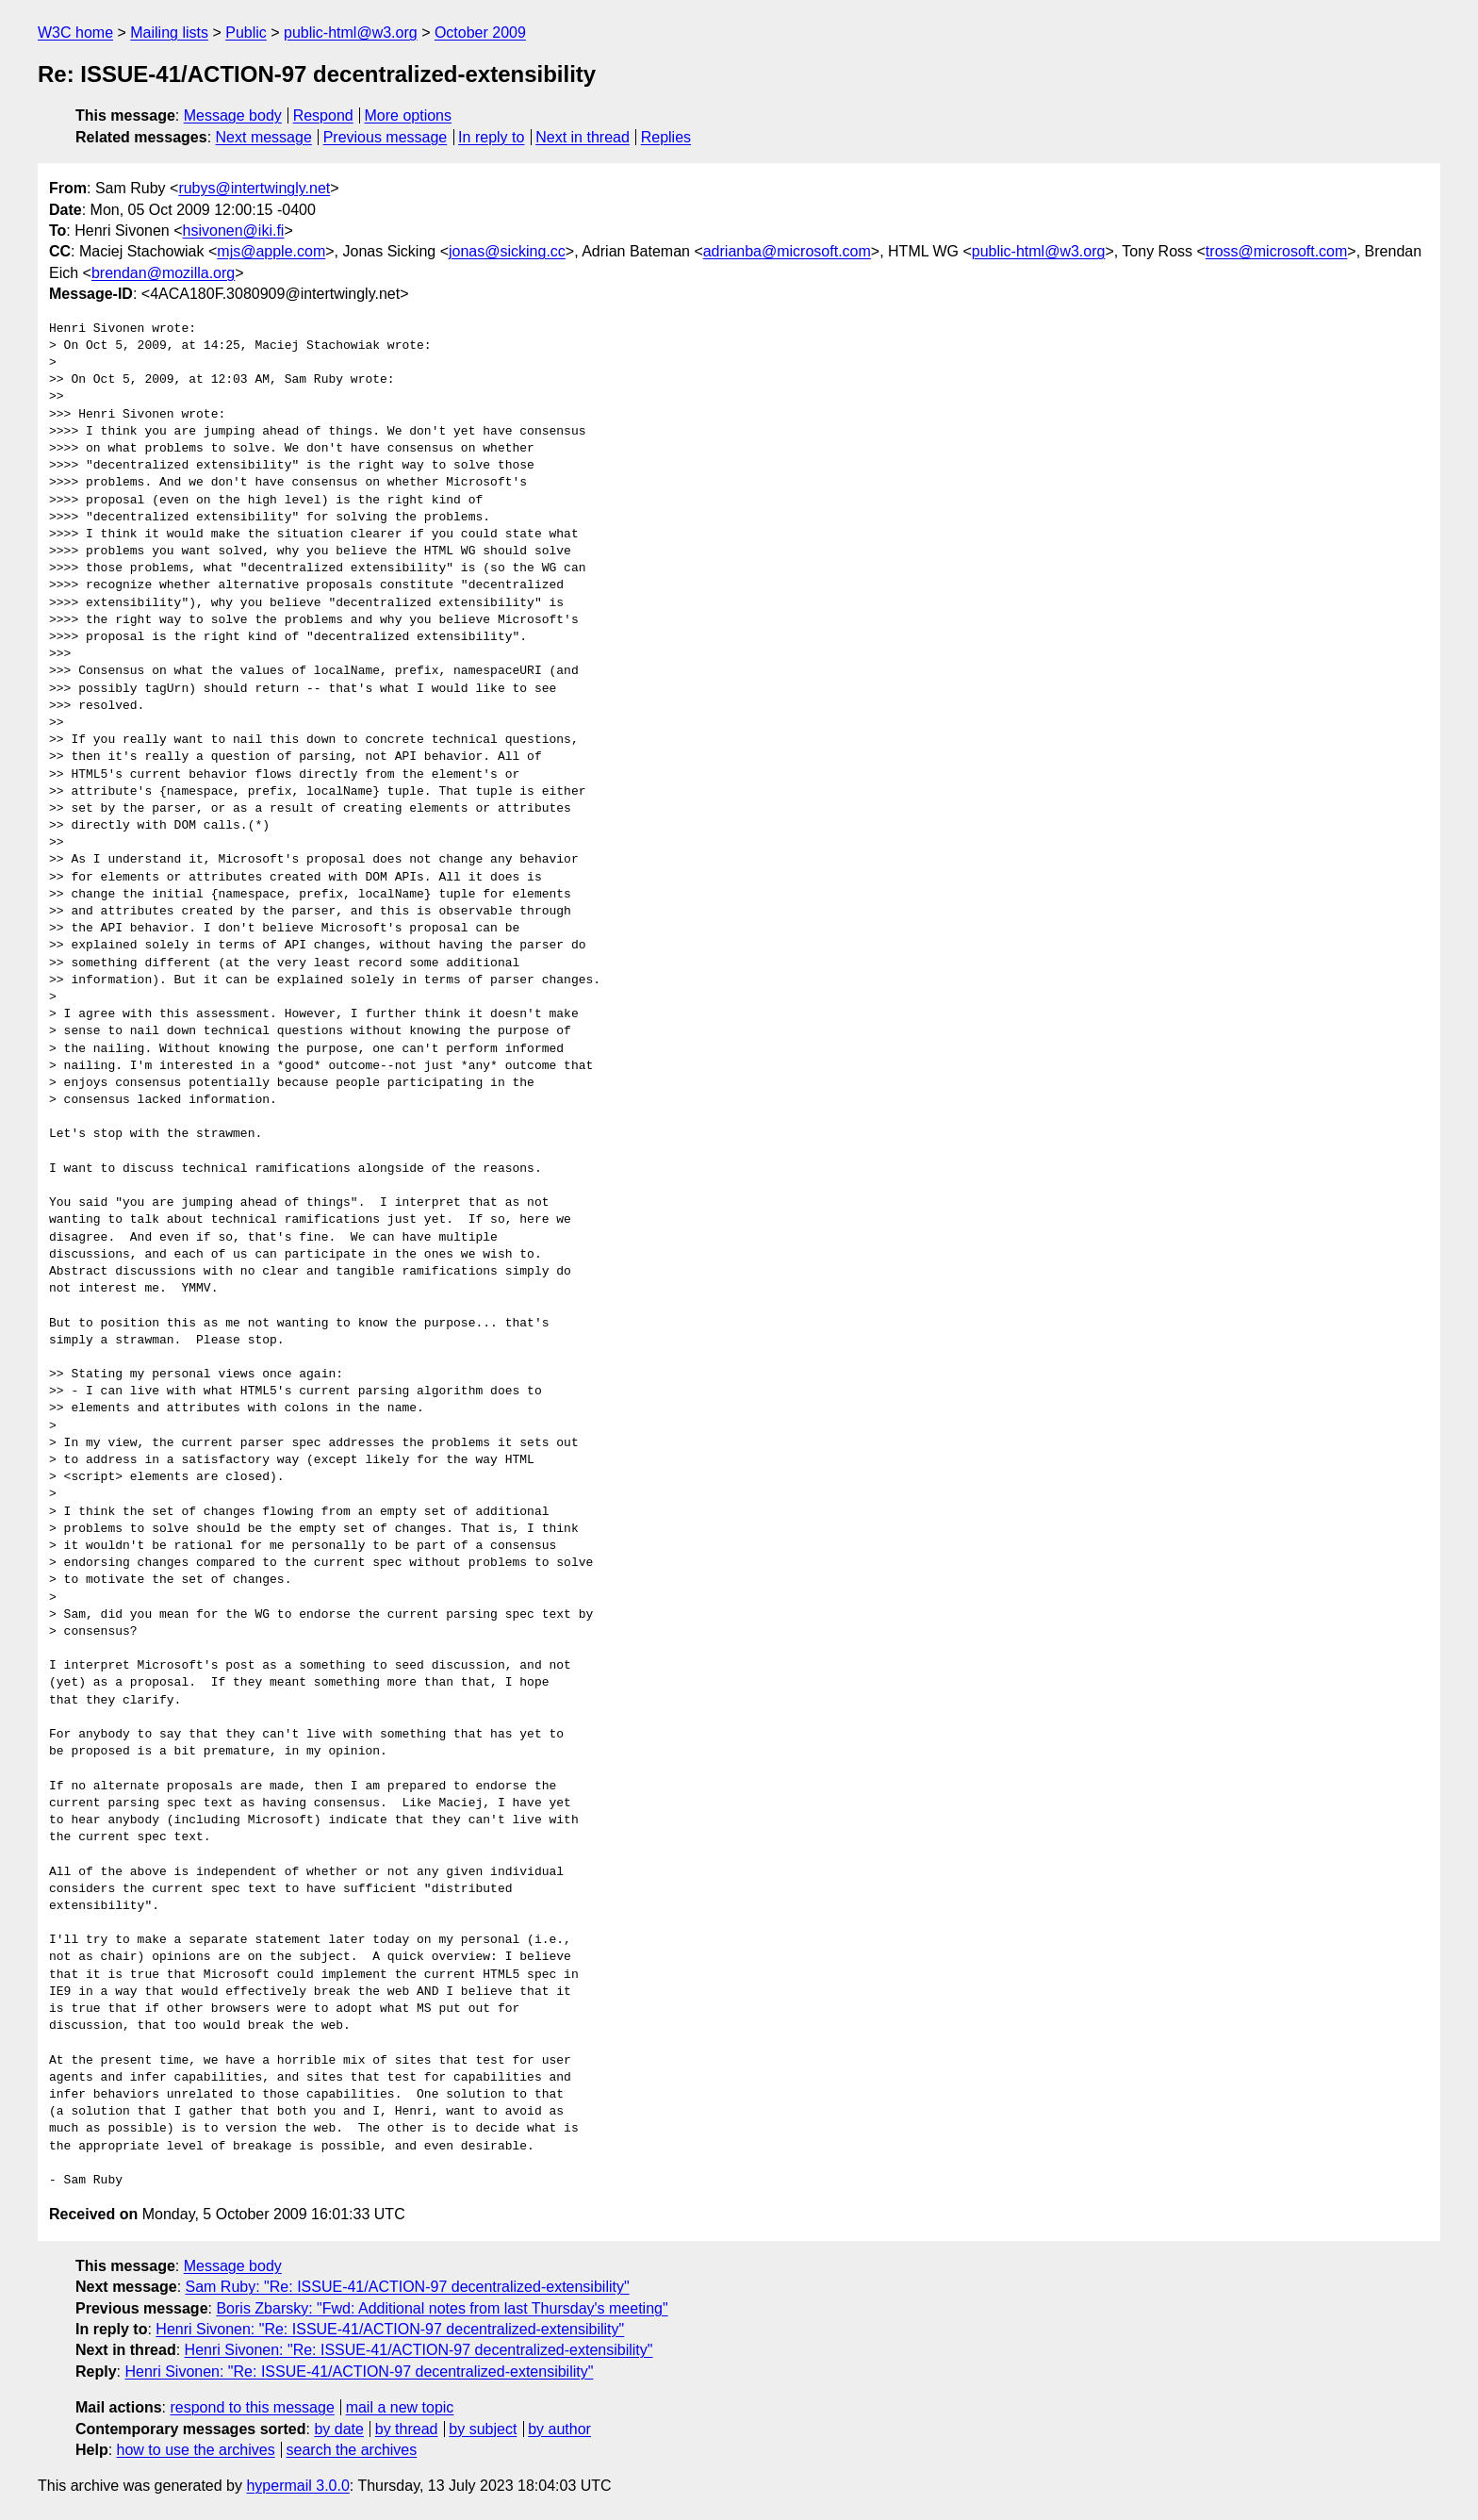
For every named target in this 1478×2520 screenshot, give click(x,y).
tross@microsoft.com (1276, 251)
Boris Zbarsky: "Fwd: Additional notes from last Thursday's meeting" (441, 2308)
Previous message (385, 137)
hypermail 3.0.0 (297, 2486)
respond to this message (252, 2407)
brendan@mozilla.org (163, 273)
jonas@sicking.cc (507, 251)
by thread (406, 2429)
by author (559, 2429)
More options (408, 115)
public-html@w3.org (351, 33)
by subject (483, 2429)
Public (246, 33)
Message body (233, 115)
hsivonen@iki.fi (234, 230)
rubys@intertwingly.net (254, 188)
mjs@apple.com (271, 251)
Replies (666, 137)
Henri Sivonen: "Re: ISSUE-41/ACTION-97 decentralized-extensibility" (390, 2329)
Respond (323, 115)
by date (338, 2429)
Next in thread (582, 137)
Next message (264, 137)
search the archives (352, 2450)
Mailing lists (169, 33)
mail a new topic (400, 2407)
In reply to (491, 137)
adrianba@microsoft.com (787, 251)
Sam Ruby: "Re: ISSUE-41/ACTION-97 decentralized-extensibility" (408, 2287)
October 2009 (480, 33)
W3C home (75, 33)
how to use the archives (196, 2450)
